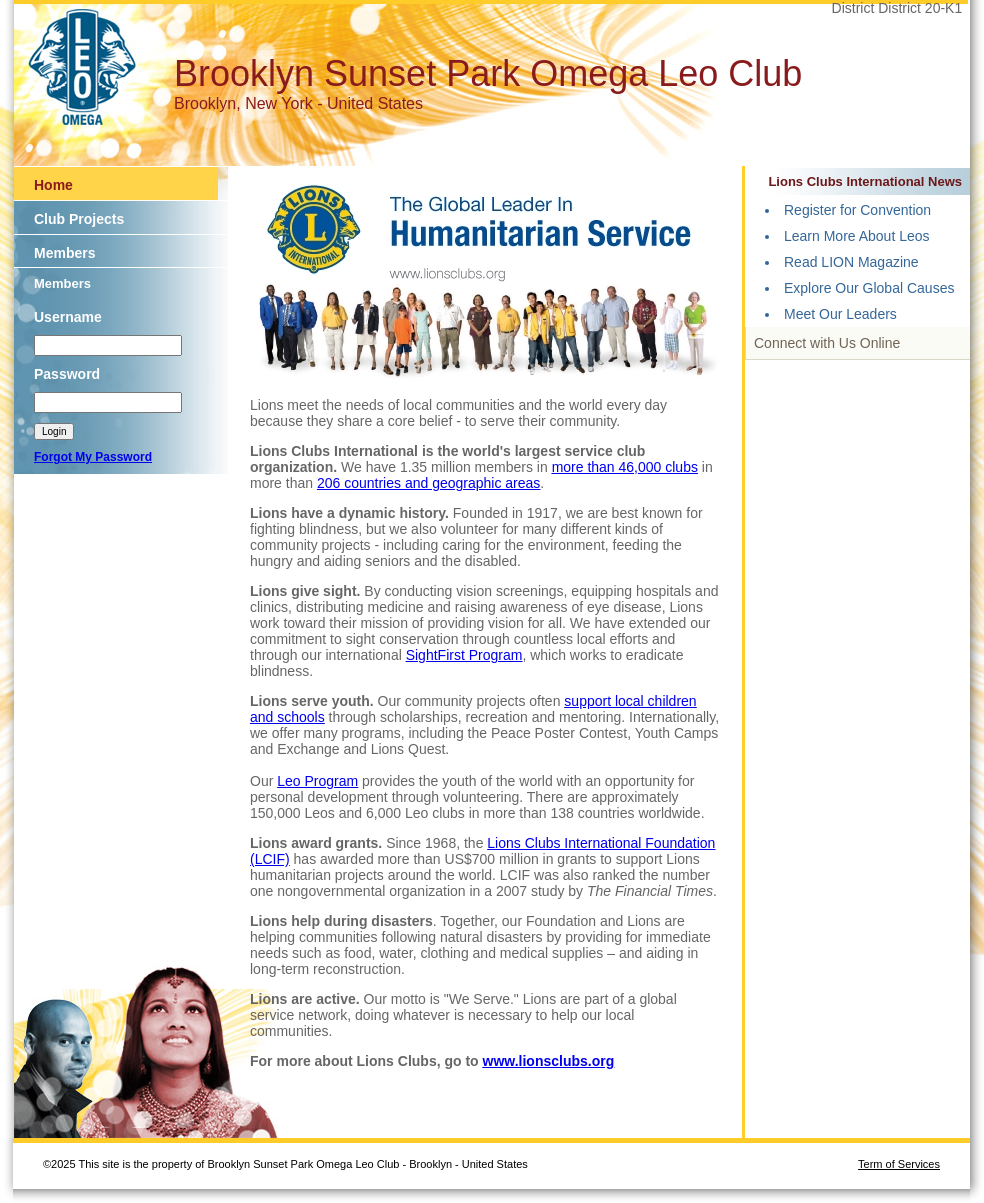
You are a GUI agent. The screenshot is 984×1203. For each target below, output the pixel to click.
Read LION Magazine (851, 262)
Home (53, 185)
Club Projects (79, 219)
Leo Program (317, 781)
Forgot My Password (93, 457)
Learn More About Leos (857, 236)
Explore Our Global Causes (869, 288)
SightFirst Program (464, 655)
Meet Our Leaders (840, 314)
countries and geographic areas (442, 483)
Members (64, 253)
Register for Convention (857, 210)
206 (330, 483)
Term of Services (899, 1164)
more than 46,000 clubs (625, 467)
